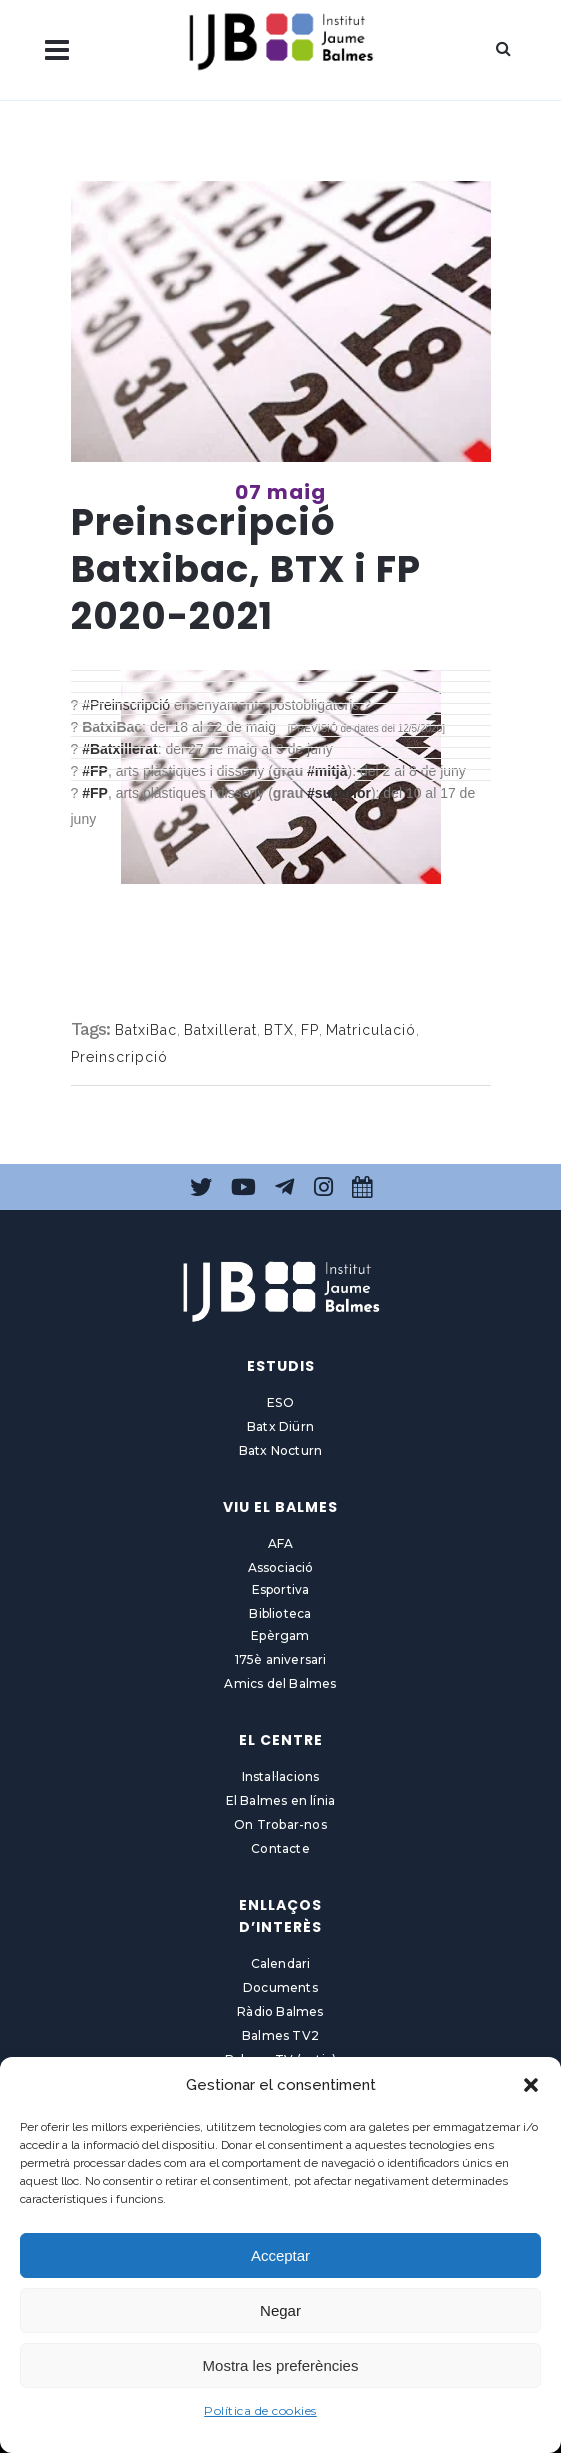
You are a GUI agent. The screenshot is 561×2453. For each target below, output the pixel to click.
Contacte (280, 1848)
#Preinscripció (128, 705)
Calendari (281, 1963)
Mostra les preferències (281, 2365)
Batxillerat (220, 1030)
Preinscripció (119, 1057)
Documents (280, 1987)
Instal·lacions (281, 1776)
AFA (281, 1543)
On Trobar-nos (280, 1824)
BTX (279, 1030)
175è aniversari (281, 1659)
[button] (531, 2085)
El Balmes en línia (281, 1800)
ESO (280, 1402)
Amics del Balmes (280, 1683)
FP (310, 1030)
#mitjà (327, 771)
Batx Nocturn (280, 1450)
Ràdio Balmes (280, 2011)
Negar (280, 2310)
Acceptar (280, 2255)
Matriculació (371, 1030)
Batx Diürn (280, 1426)
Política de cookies (260, 2410)
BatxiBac (146, 1030)
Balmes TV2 (280, 2035)
